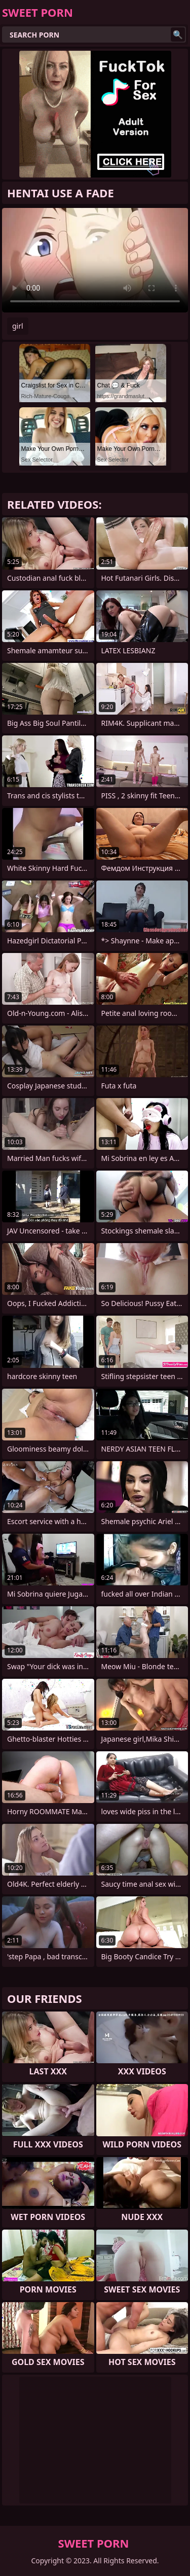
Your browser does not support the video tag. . (95, 260)
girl (17, 326)
